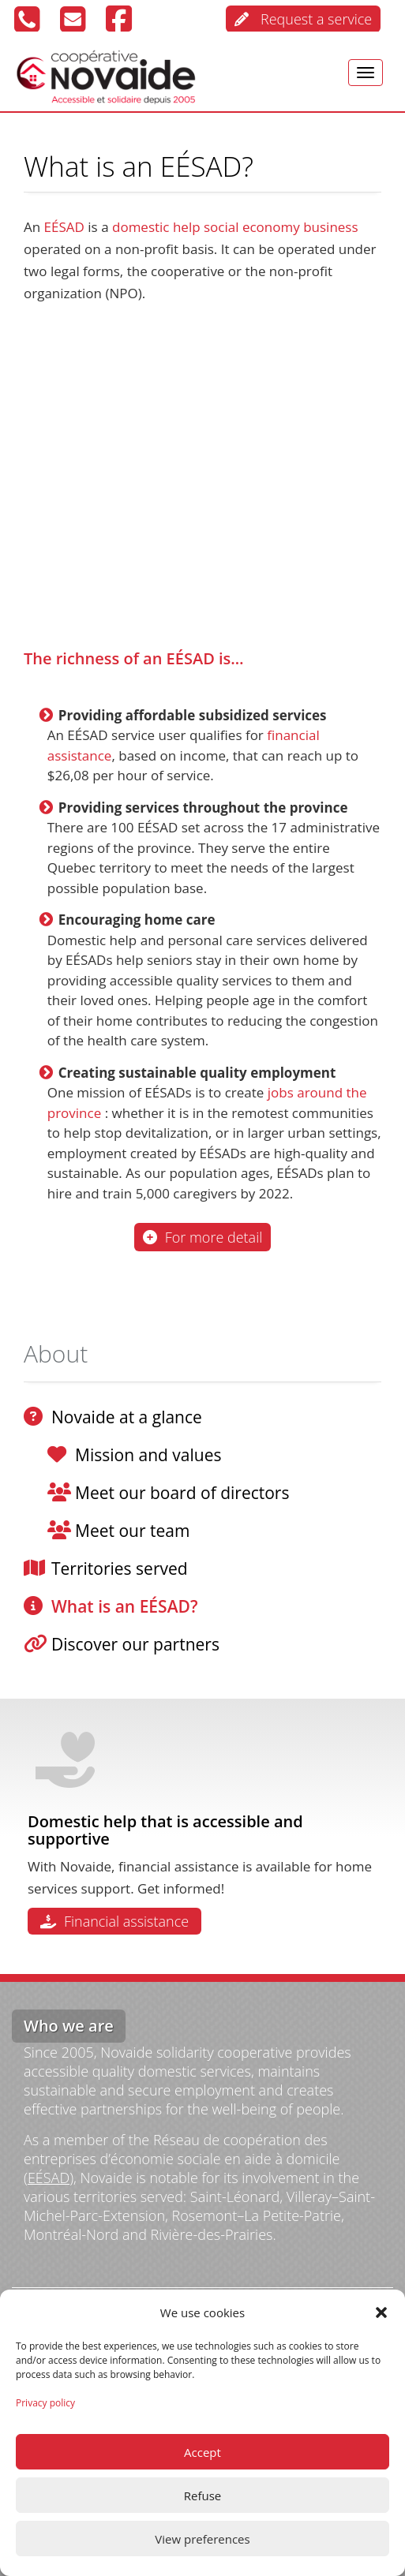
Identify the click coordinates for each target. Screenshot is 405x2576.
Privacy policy (45, 2403)
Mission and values (148, 1455)
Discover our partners (135, 1644)
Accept (202, 2452)
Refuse (203, 2495)
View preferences (202, 2539)
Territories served (119, 1568)
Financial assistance (114, 1921)
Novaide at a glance (126, 1417)
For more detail (203, 1237)
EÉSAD (48, 2177)
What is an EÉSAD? (124, 1606)
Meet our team (132, 1531)
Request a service (303, 18)
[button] (381, 2312)
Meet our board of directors (182, 1493)
